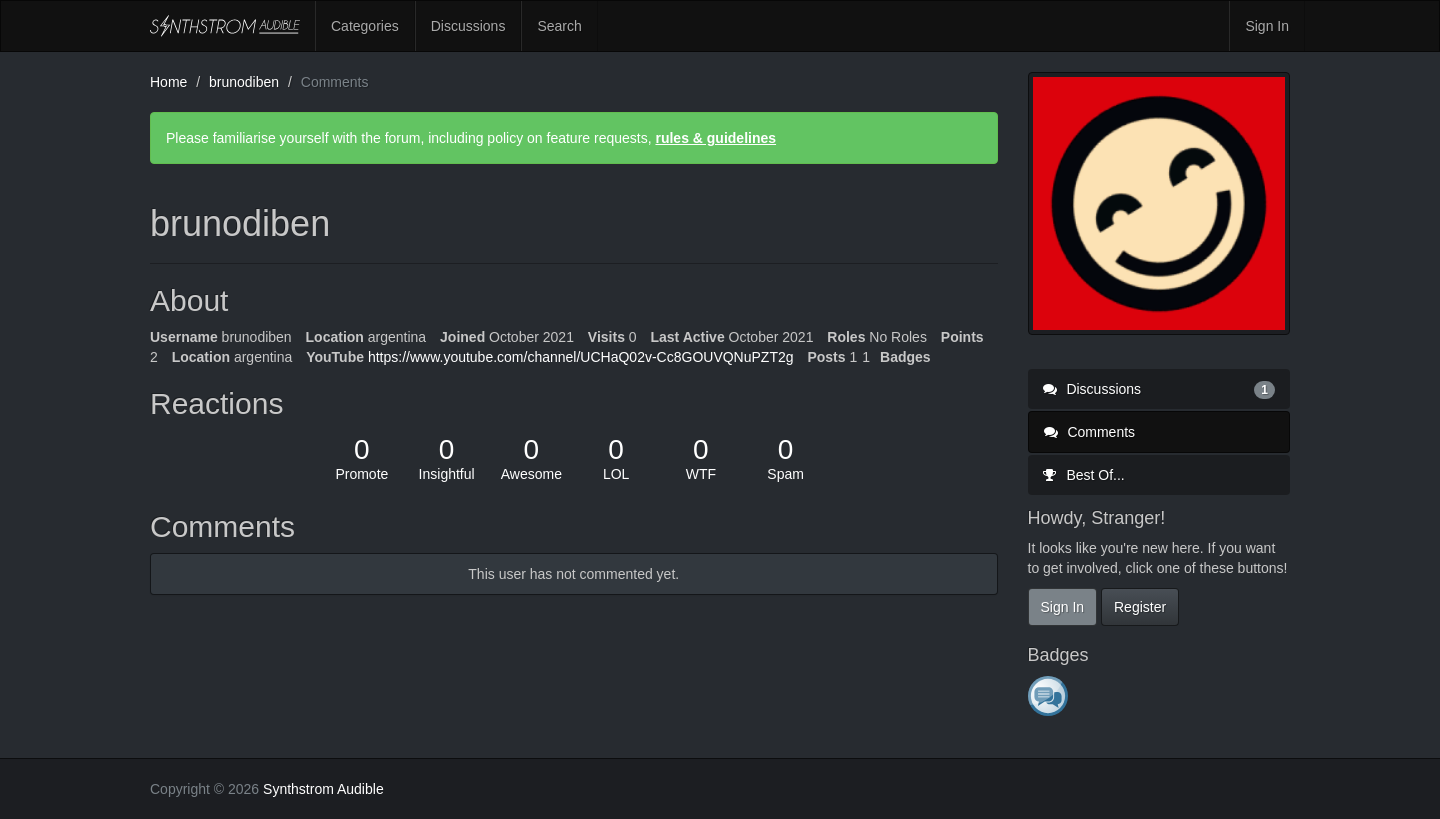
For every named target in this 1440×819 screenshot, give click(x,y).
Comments (1090, 432)
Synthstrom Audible (225, 26)
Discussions (468, 26)
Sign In (1267, 26)
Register (1140, 607)
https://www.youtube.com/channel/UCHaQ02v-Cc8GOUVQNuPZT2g (581, 357)
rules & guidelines (715, 138)
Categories (365, 26)
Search (559, 26)
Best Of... (1084, 475)
